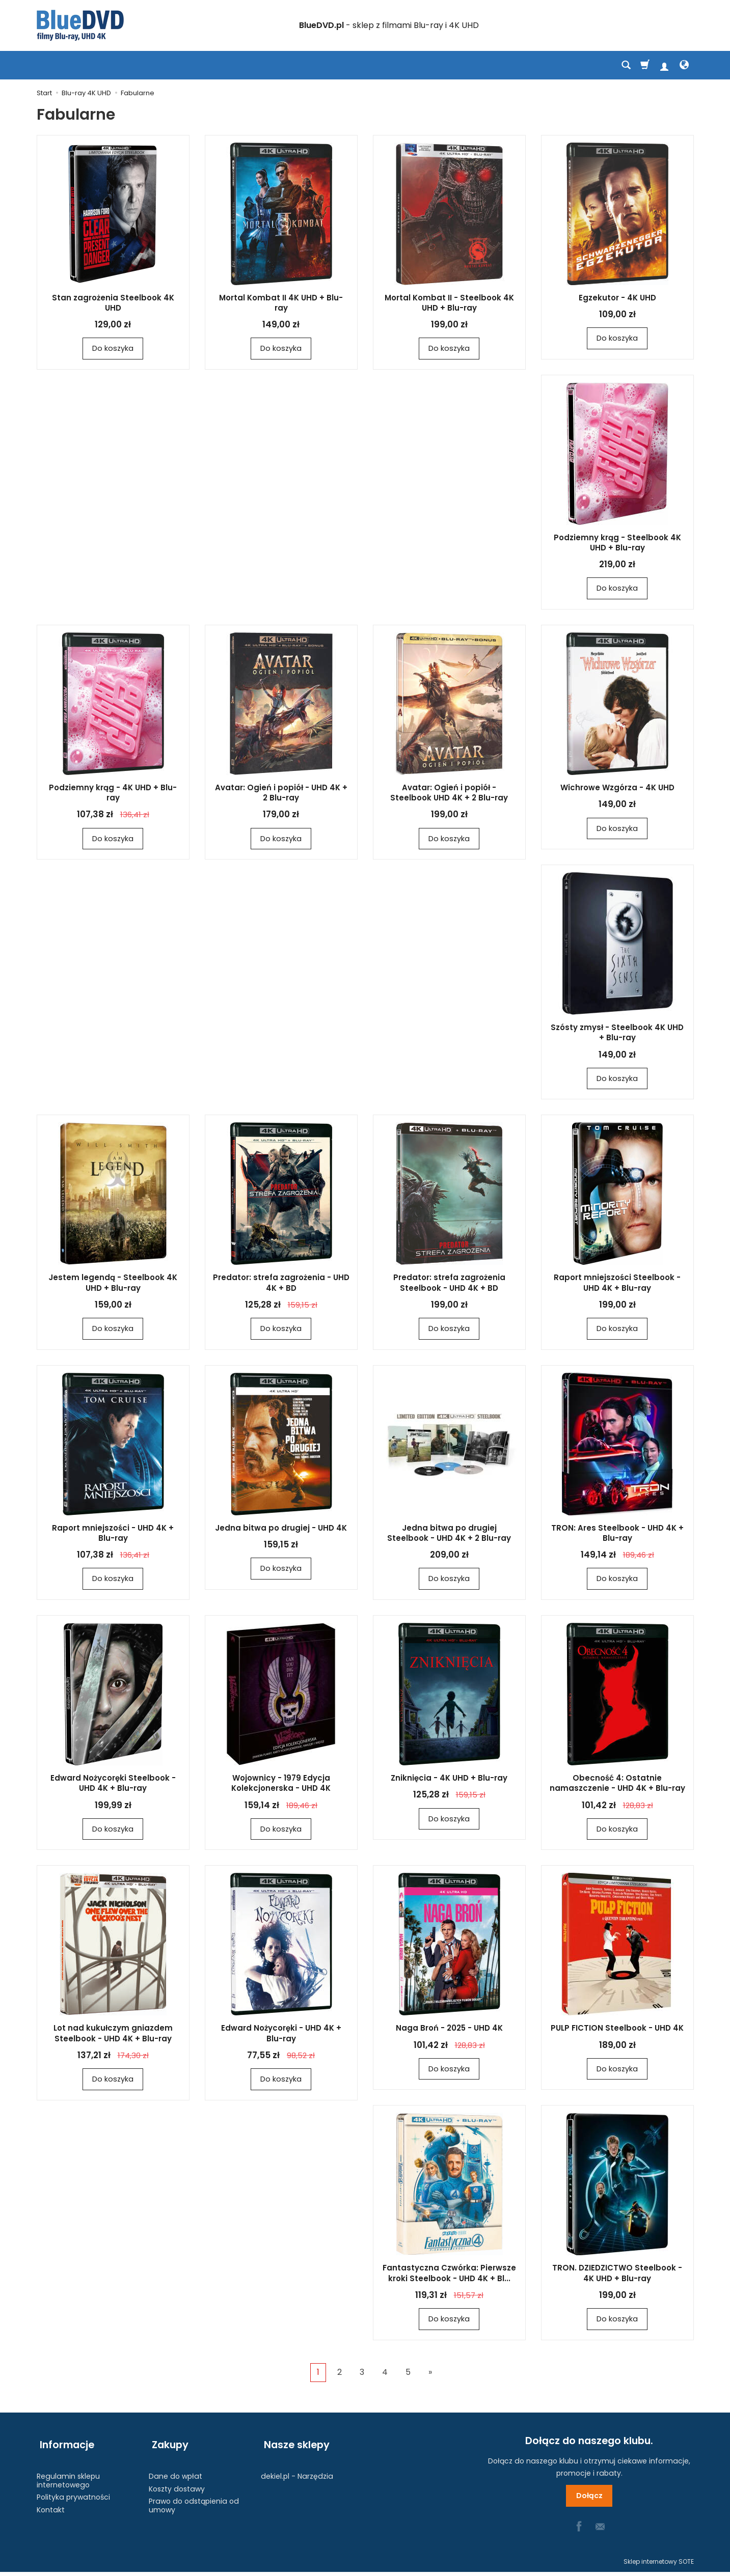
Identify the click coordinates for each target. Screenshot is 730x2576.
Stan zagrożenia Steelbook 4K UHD (113, 302)
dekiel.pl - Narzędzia (297, 2472)
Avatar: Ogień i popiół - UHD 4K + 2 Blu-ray (281, 793)
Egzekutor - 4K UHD (617, 297)
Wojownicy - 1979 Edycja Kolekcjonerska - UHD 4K (281, 1785)
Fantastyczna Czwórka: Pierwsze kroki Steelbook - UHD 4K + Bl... (449, 2276)
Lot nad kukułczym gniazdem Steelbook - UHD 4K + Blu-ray (113, 2036)
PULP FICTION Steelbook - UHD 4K (617, 2031)
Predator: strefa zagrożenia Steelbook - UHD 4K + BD (449, 1284)
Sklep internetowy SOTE (659, 2565)
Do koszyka (113, 348)
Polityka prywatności (73, 2493)
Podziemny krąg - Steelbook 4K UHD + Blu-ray (617, 543)
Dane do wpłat (175, 2472)
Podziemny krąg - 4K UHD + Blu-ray (113, 793)
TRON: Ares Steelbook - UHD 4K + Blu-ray (617, 1535)
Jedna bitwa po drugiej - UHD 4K (281, 1530)
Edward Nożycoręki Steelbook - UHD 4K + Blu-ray (113, 1785)
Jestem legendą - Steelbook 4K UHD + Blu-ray (112, 1284)
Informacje (64, 2445)
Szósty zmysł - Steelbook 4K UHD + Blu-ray (617, 1033)
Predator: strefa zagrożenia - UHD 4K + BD (281, 1284)
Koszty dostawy (177, 2484)
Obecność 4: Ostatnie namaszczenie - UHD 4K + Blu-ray (617, 1785)
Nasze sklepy (294, 2445)
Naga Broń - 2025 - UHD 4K (449, 2031)
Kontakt (51, 2506)
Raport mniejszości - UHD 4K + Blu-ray (113, 1535)
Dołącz (589, 2500)
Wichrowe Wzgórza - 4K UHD (617, 788)
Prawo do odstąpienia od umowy (194, 2501)
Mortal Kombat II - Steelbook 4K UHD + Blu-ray (449, 302)
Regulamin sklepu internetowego (68, 2476)
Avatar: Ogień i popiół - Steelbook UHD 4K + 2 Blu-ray (449, 793)
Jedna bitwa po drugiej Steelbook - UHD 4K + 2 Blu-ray (449, 1535)
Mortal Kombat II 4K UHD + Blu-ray (281, 302)
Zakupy (167, 2445)
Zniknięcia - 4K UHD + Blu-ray (449, 1780)
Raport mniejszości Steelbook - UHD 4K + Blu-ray (617, 1284)
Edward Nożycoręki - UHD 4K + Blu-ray (281, 2036)
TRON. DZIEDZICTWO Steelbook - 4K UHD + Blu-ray (617, 2276)
